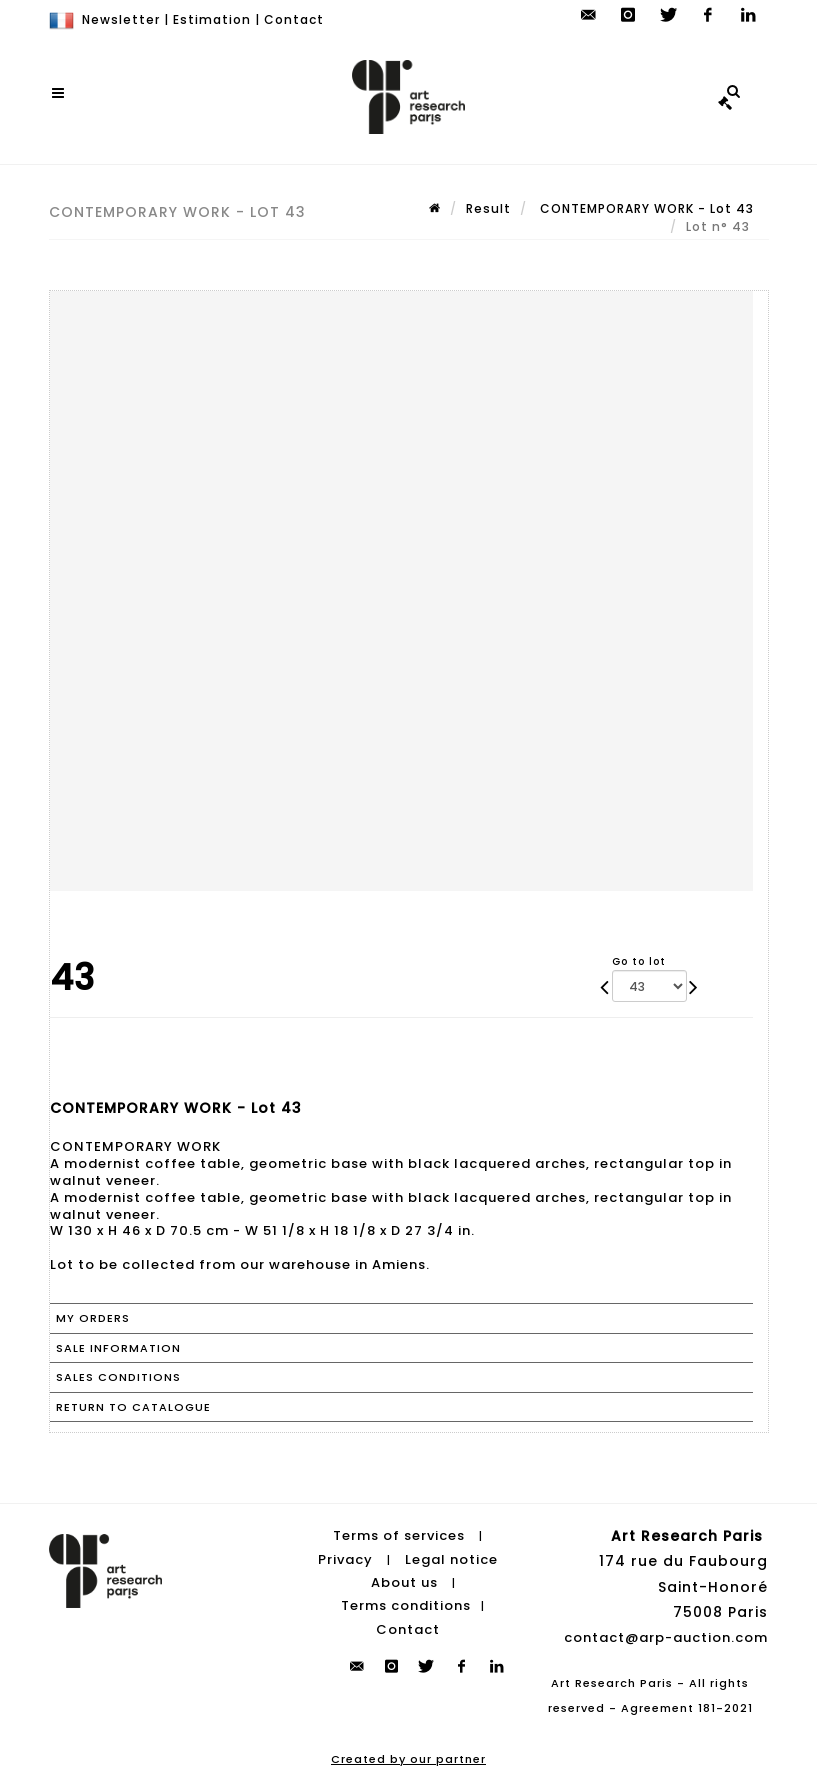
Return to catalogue (133, 1407)
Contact (294, 19)
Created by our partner (408, 1759)
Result (488, 208)
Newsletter (121, 19)
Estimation (212, 19)
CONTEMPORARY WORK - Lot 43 (645, 208)
